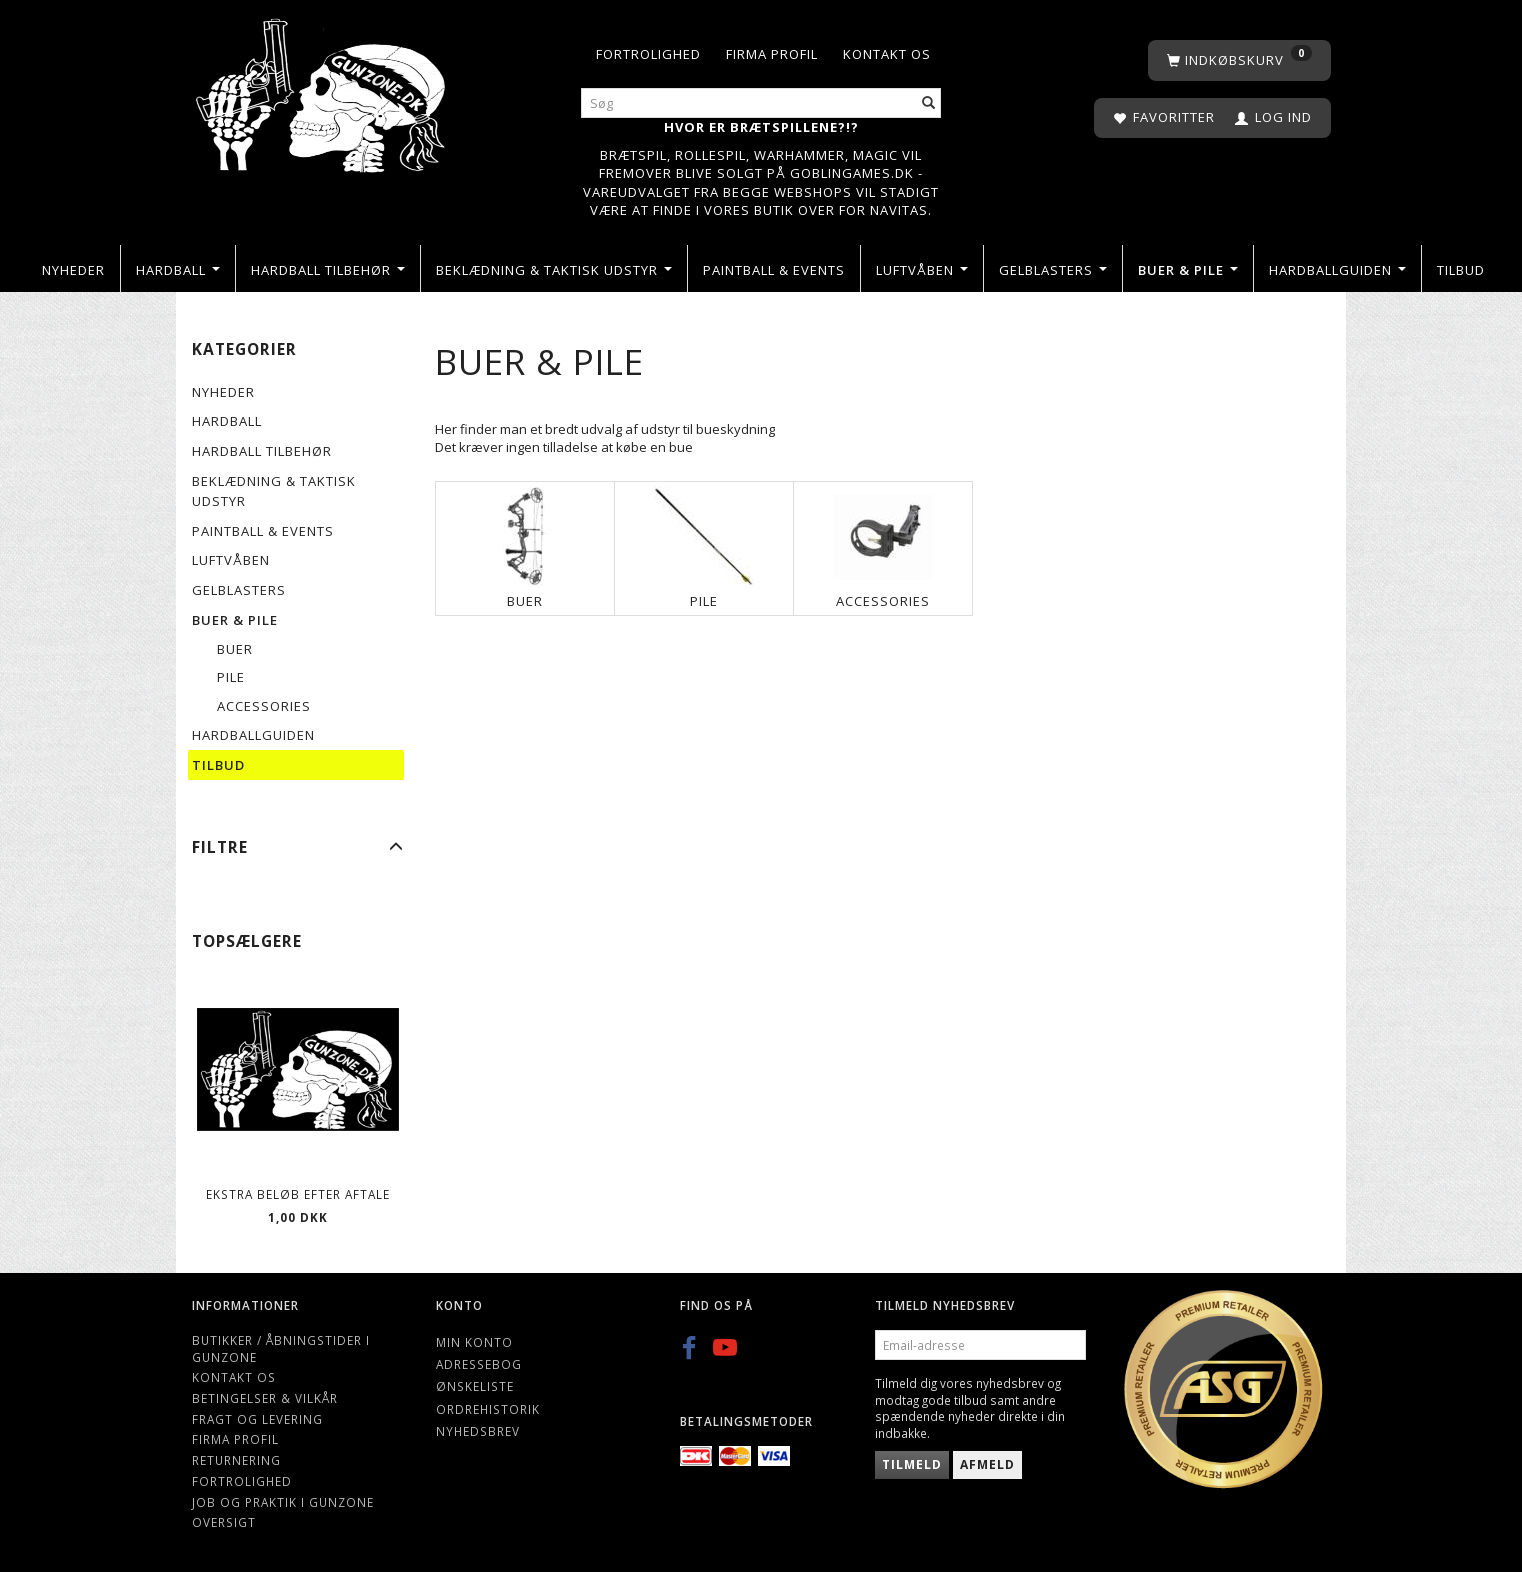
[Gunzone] (322, 90)
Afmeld (987, 1464)
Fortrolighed (648, 54)
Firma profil (772, 54)
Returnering (236, 1460)
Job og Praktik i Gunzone (283, 1502)
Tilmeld (912, 1464)
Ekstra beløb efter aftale (298, 1194)
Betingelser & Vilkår (265, 1398)
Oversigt (224, 1522)
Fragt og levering (257, 1419)
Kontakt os (887, 54)
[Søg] (929, 103)
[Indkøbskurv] (1239, 60)
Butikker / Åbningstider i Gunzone (281, 1348)
